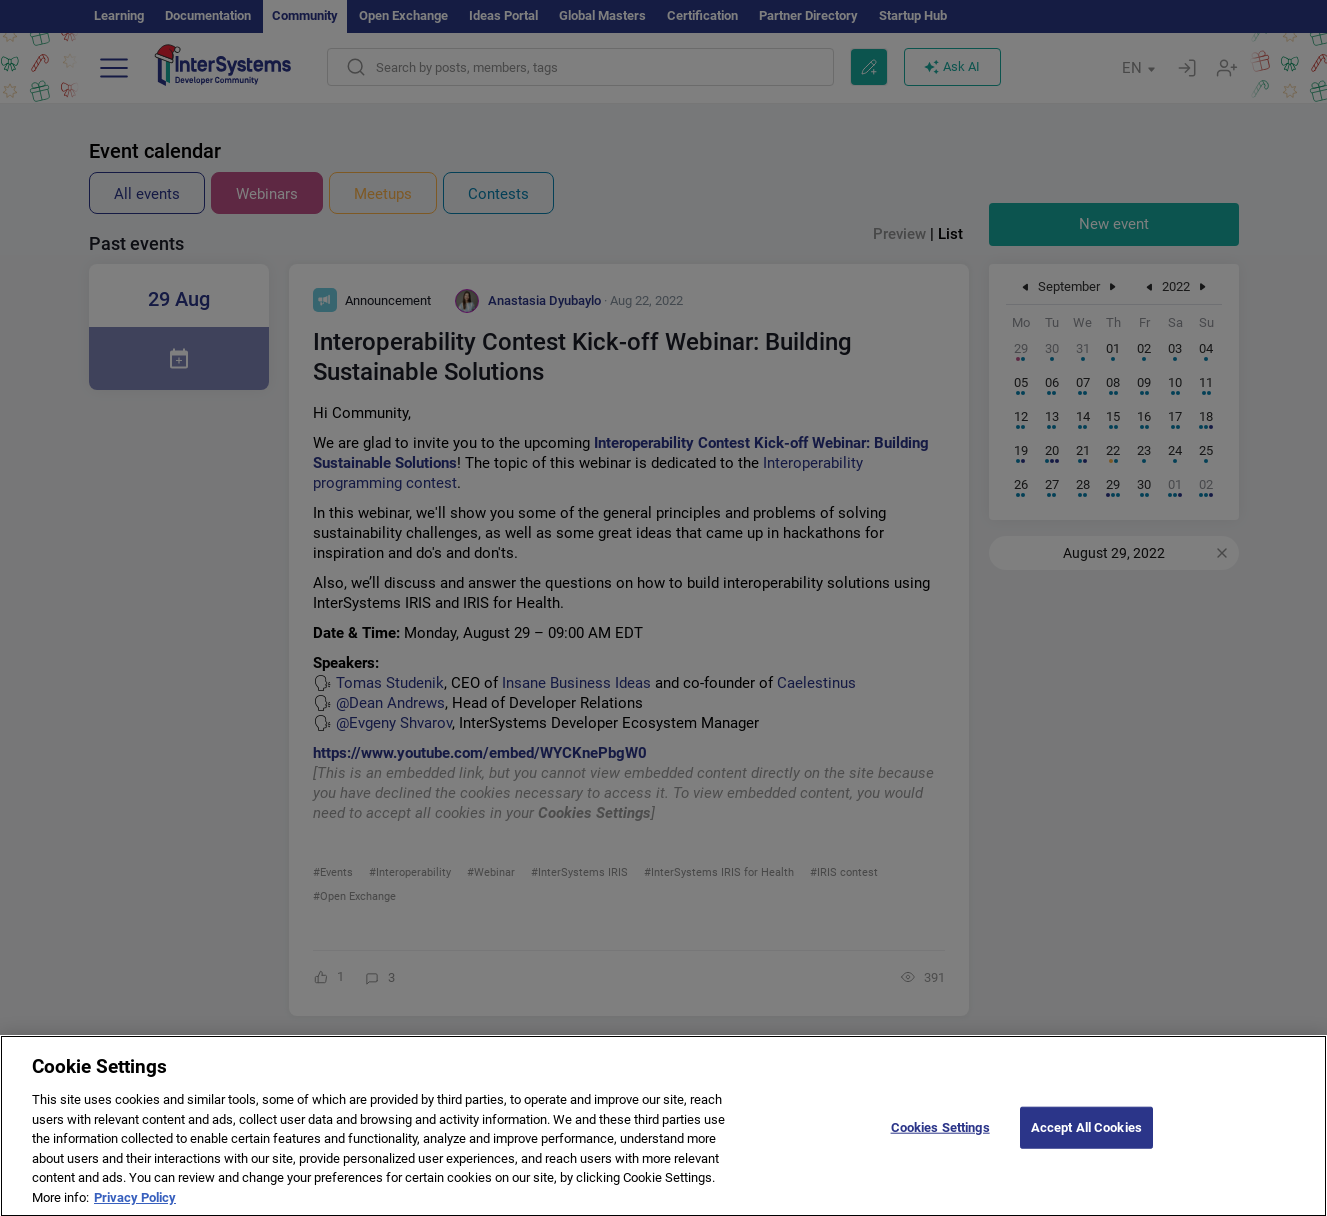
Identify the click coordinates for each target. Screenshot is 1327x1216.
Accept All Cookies (1086, 1140)
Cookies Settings (940, 1140)
